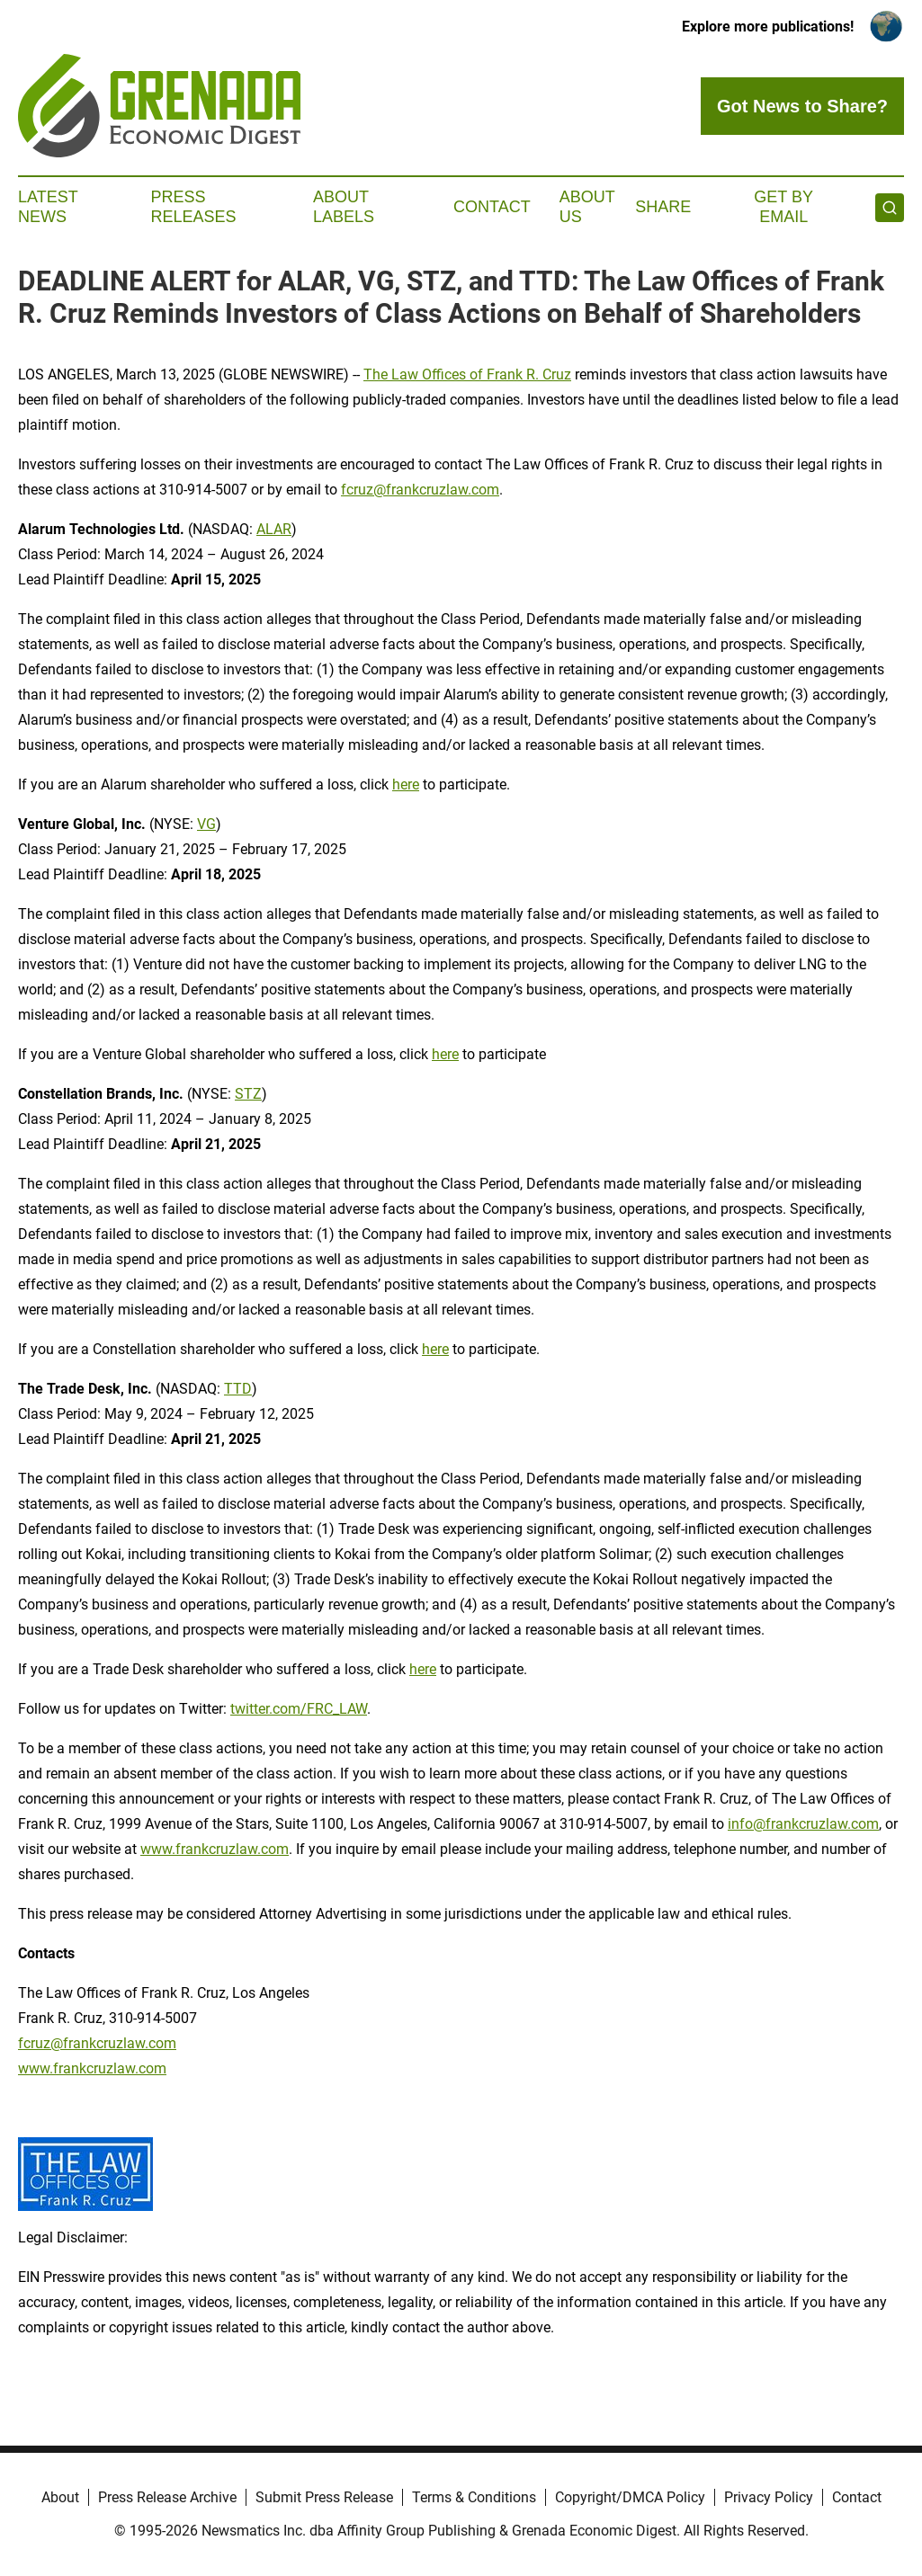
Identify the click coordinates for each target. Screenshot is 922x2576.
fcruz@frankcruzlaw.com (420, 489)
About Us (587, 207)
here (405, 784)
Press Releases (194, 207)
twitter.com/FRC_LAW (298, 1708)
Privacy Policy (768, 2497)
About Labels (343, 207)
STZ (248, 1093)
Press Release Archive (167, 2497)
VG (206, 824)
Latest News (47, 207)
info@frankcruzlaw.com (803, 1823)
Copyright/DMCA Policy (630, 2497)
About (60, 2497)
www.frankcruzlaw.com (214, 1849)
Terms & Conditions (474, 2497)
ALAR (273, 529)
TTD (238, 1388)
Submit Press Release (324, 2497)
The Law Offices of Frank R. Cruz (467, 374)
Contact (492, 207)
